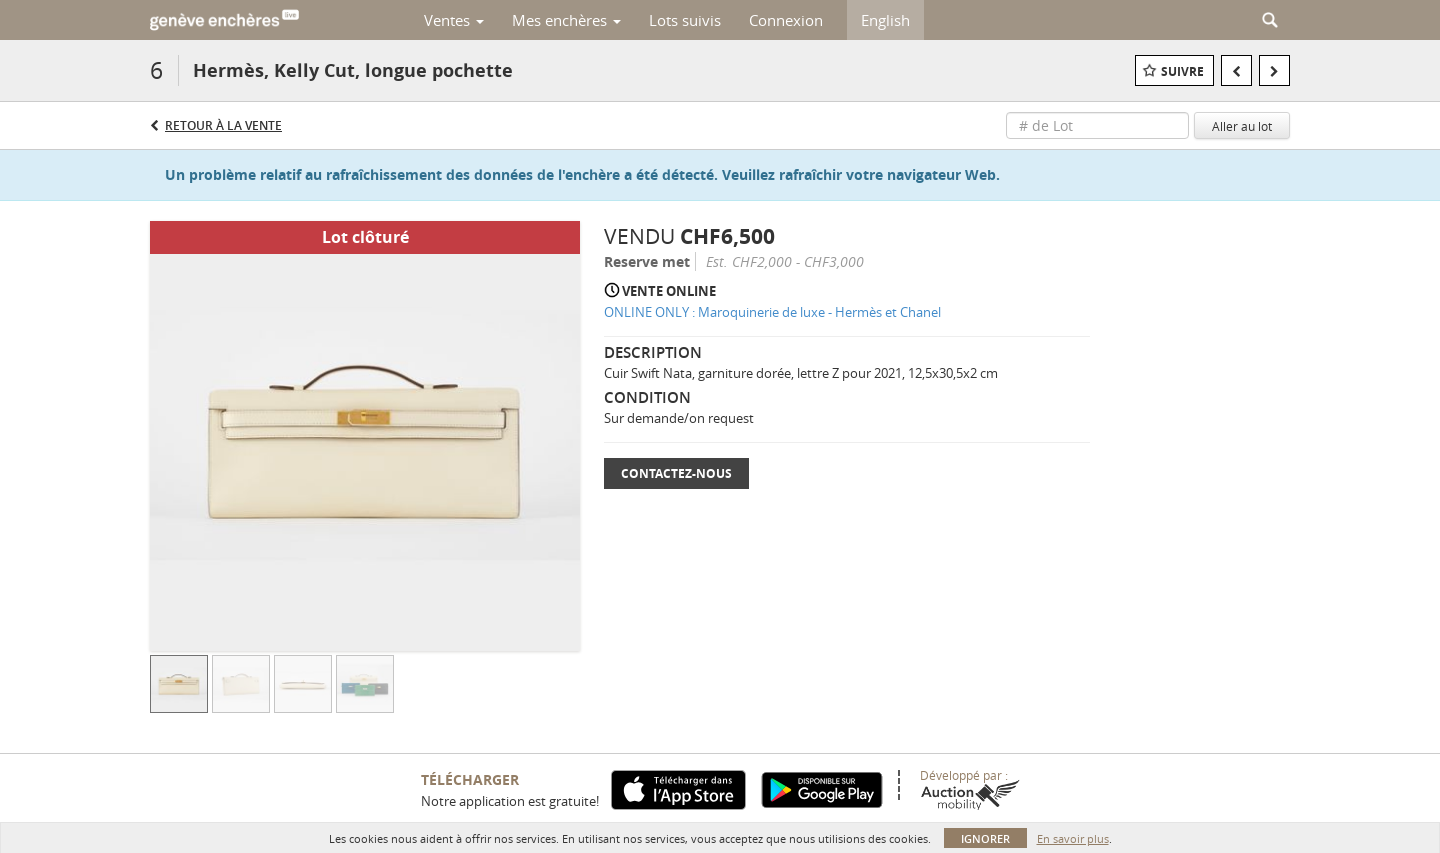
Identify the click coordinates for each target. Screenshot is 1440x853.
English (885, 20)
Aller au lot (1242, 126)
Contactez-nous (676, 473)
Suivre (1182, 71)
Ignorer (985, 838)
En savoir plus (1073, 838)
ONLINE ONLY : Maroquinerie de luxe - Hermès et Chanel (772, 312)
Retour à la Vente (223, 125)
